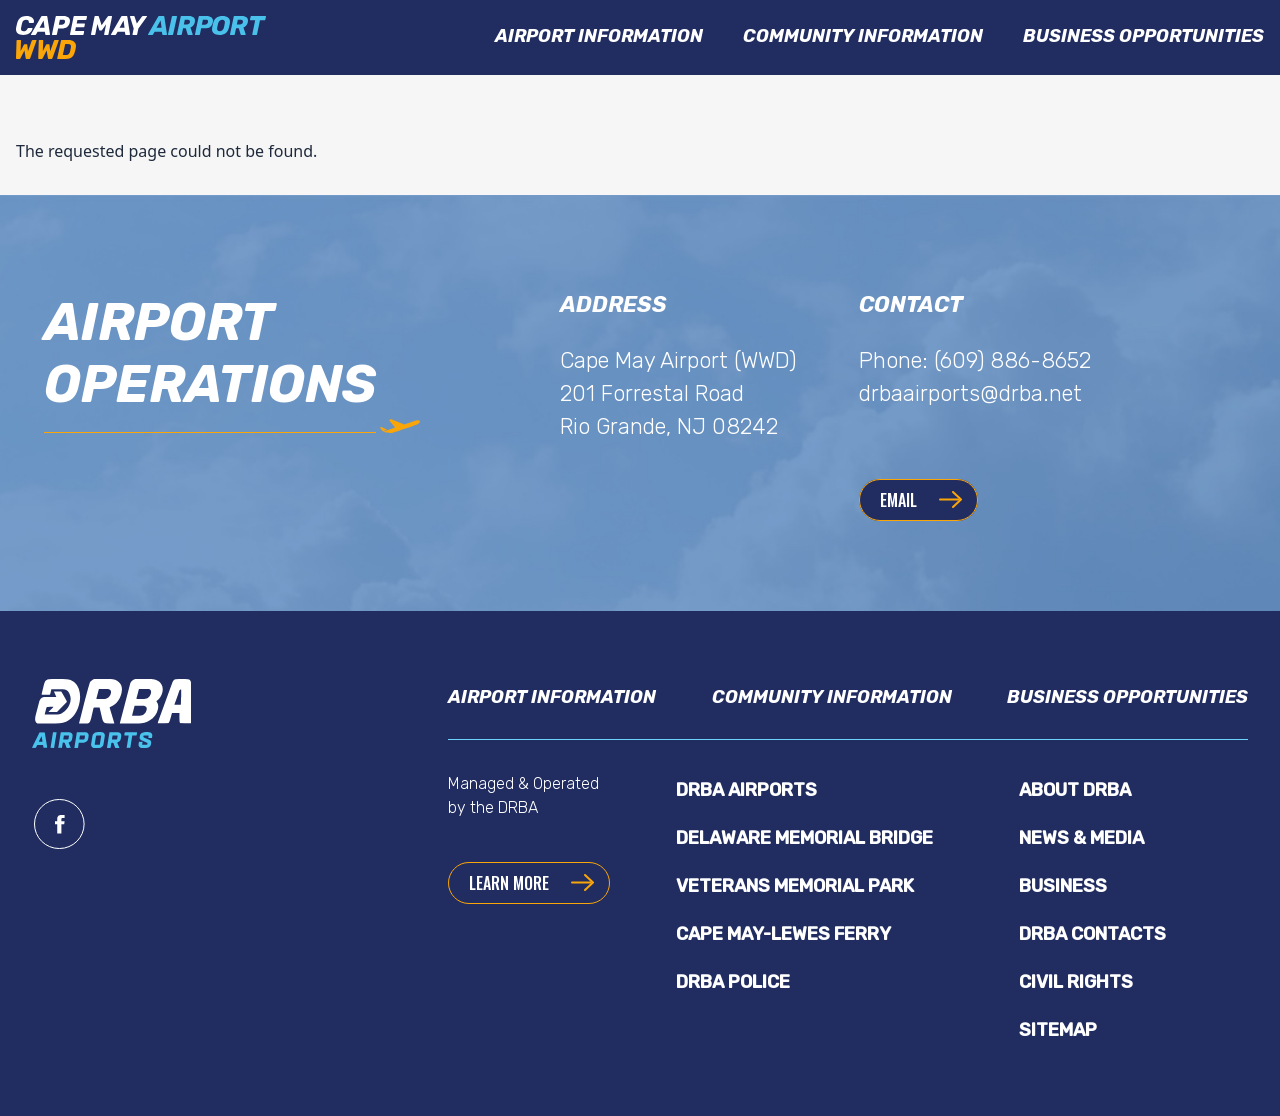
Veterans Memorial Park (795, 886)
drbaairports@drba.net (970, 393)
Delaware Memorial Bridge (804, 838)
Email (898, 500)
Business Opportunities (1143, 36)
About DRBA (1075, 790)
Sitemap (1058, 1030)
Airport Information (599, 36)
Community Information (863, 36)
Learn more (509, 883)
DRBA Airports (746, 790)
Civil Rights (1076, 982)
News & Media (1081, 838)
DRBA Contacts (1092, 934)
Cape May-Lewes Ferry (783, 934)
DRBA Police (733, 982)
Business (1063, 886)
